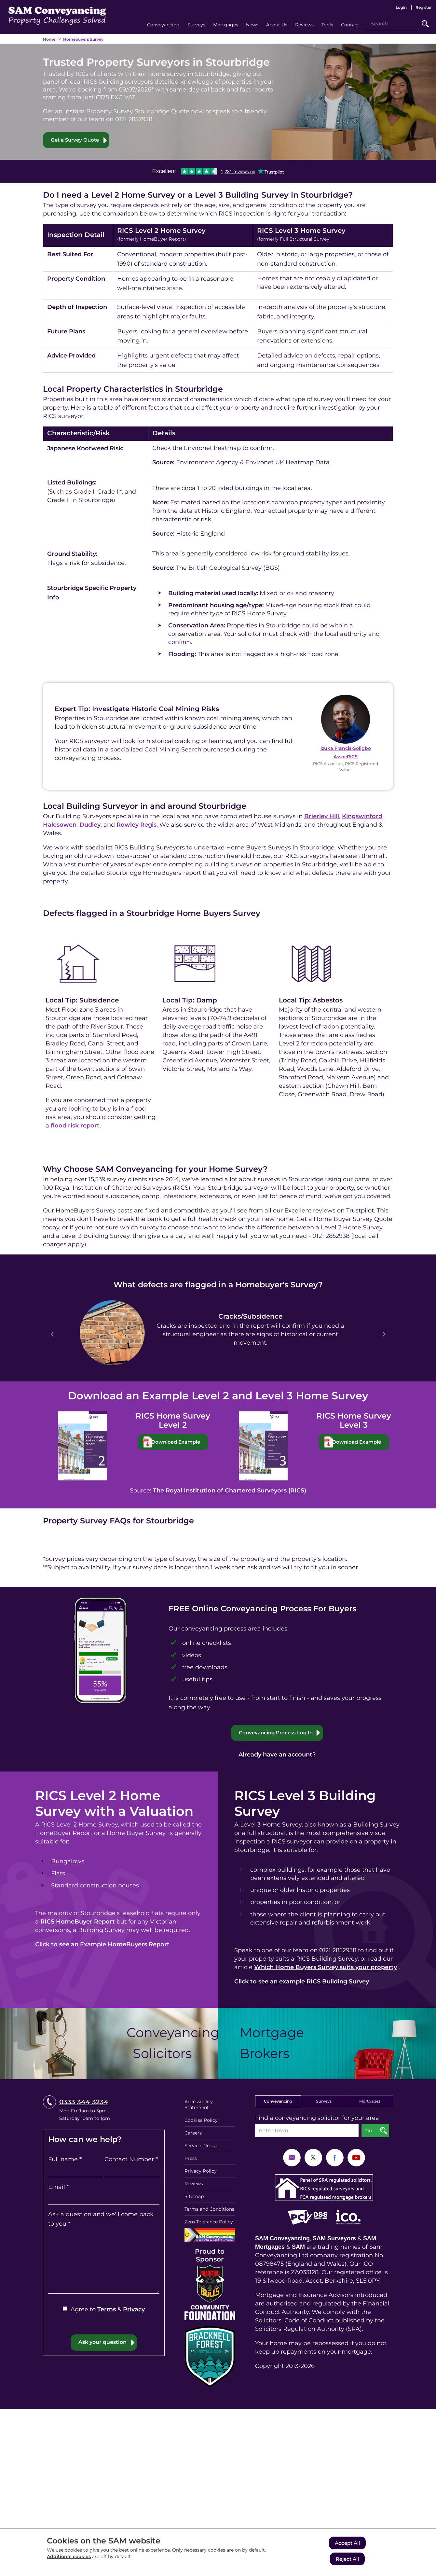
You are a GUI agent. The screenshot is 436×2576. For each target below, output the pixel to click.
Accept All (347, 2544)
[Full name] (75, 2168)
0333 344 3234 (83, 2111)
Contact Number (130, 2156)
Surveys (324, 2110)
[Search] (393, 23)
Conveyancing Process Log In (275, 1733)
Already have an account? (276, 1755)
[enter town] (307, 2139)
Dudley (90, 825)
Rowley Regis (137, 825)
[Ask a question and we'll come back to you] (103, 2258)
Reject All (347, 2559)
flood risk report (70, 1125)
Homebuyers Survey (83, 39)
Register (423, 7)
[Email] (103, 2195)
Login (400, 7)
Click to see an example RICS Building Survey (303, 1990)
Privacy (134, 2306)
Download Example (179, 1442)
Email (58, 2184)
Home (49, 39)
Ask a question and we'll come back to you (100, 2216)
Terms (106, 2306)
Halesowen (60, 825)
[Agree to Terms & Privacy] (64, 2306)
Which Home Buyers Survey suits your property (327, 1967)
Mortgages (370, 2110)
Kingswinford (360, 816)
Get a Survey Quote (77, 140)
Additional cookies (69, 2558)
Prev (52, 1334)
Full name (64, 2156)
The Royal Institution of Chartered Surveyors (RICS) (229, 1490)
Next (384, 1334)
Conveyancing (278, 2110)
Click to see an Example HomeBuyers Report (103, 1945)
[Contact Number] (131, 2168)
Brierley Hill (319, 816)
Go (425, 23)
